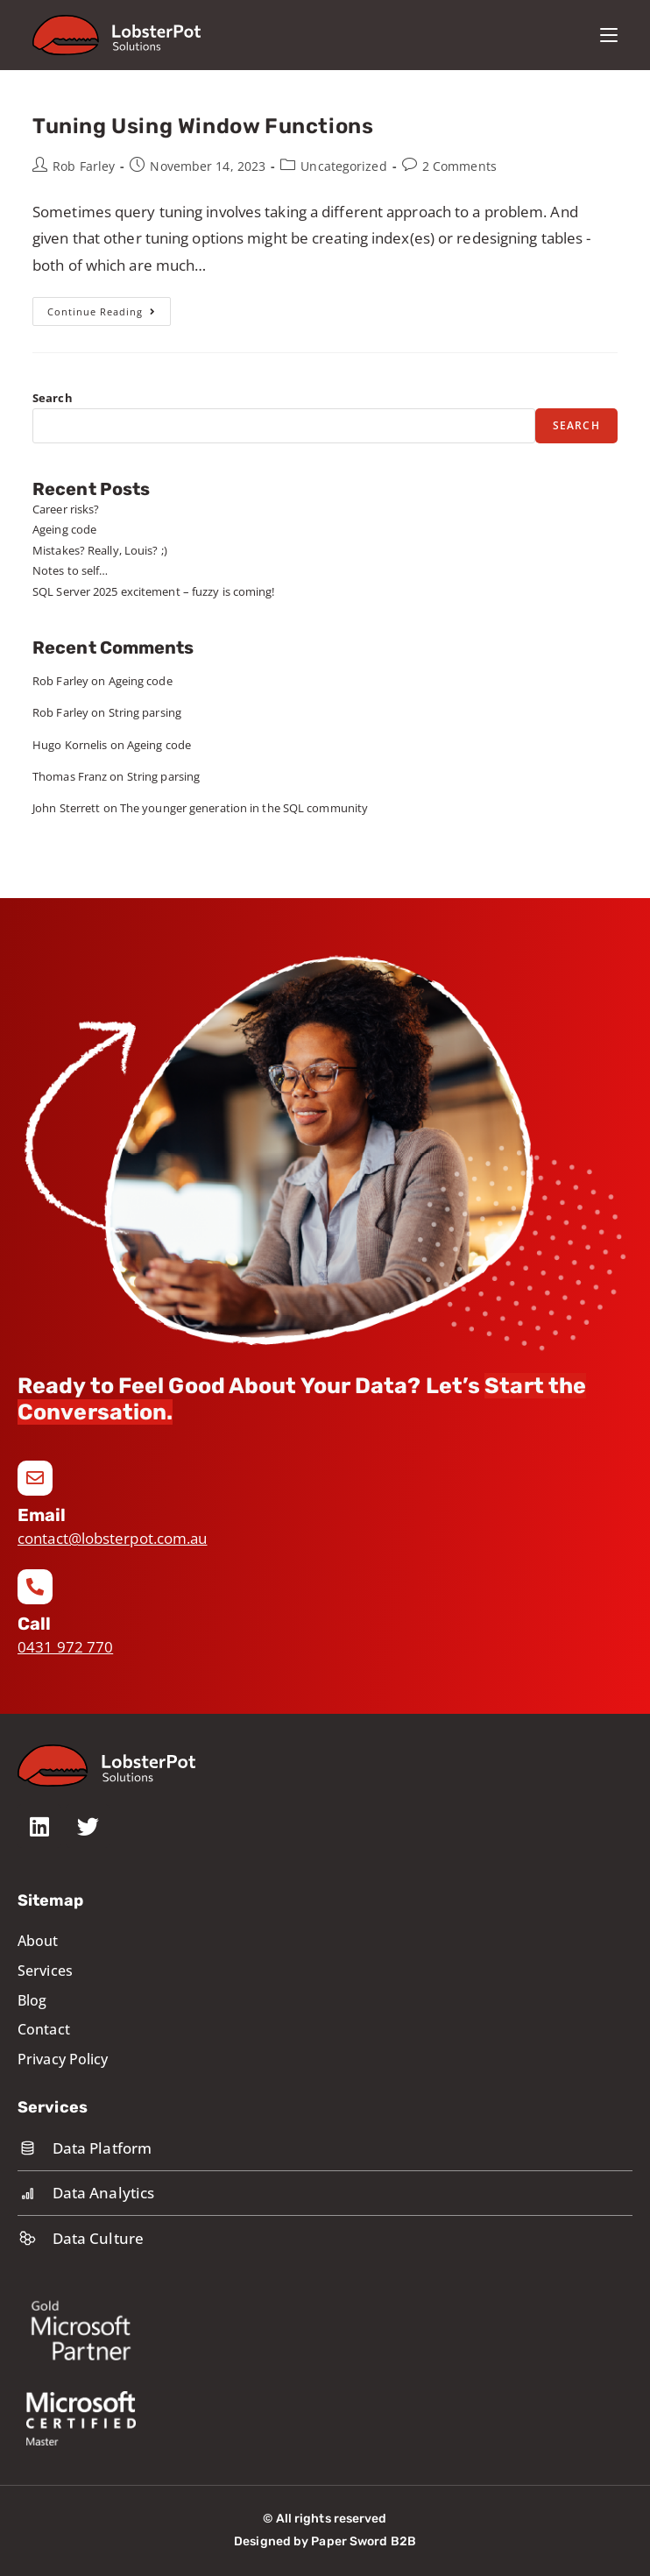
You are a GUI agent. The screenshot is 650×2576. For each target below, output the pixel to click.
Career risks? (65, 509)
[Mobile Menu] (609, 34)
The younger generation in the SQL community (244, 808)
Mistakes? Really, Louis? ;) (99, 550)
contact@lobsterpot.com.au (113, 1538)
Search (52, 398)
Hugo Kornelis (69, 745)
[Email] (35, 1478)
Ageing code (64, 529)
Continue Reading (109, 307)
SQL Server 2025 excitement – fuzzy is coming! (153, 591)
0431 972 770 (65, 1647)
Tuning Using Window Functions (202, 126)
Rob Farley (84, 166)
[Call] (35, 1586)
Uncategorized (343, 166)
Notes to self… (70, 570)
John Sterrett (66, 808)
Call (34, 1623)
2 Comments (459, 166)
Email (42, 1514)
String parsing (145, 712)
